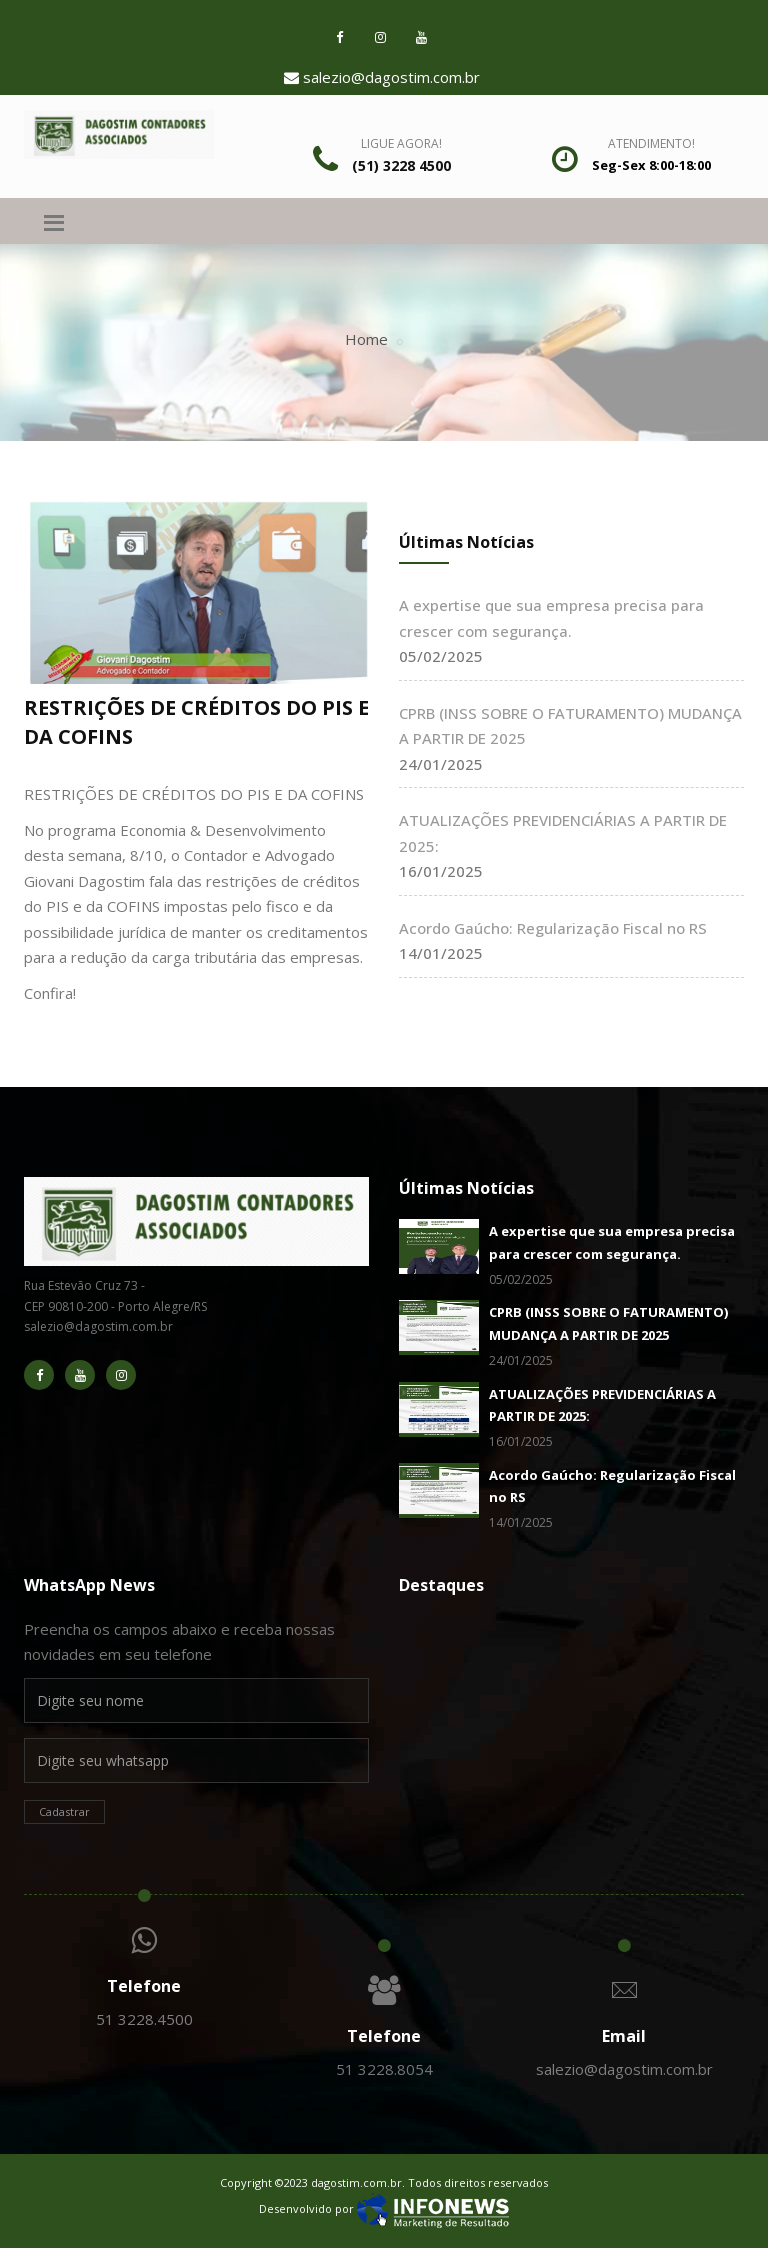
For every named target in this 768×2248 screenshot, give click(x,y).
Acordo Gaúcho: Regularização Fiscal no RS (553, 928)
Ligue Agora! (401, 143)
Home (366, 339)
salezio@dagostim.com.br (382, 77)
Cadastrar (64, 1811)
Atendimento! (651, 143)
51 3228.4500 (144, 2019)
